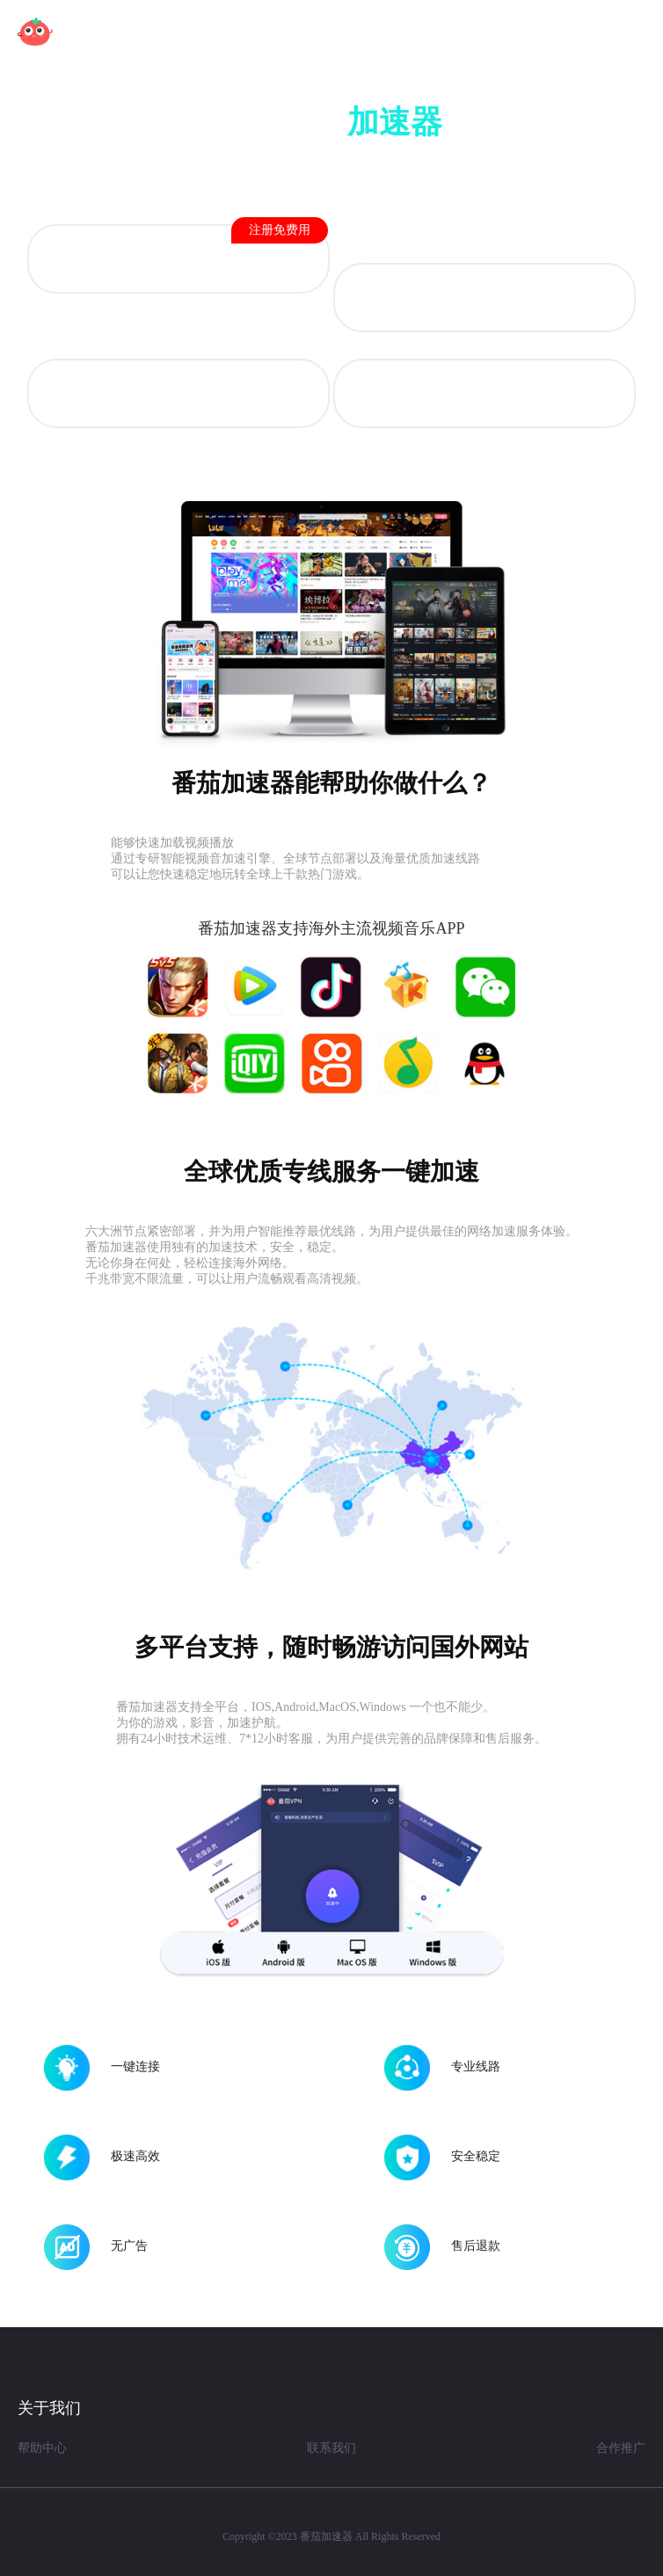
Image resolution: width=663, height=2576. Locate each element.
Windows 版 (484, 394)
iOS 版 (484, 299)
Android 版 (220, 248)
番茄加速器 (326, 2536)
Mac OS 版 (178, 394)
